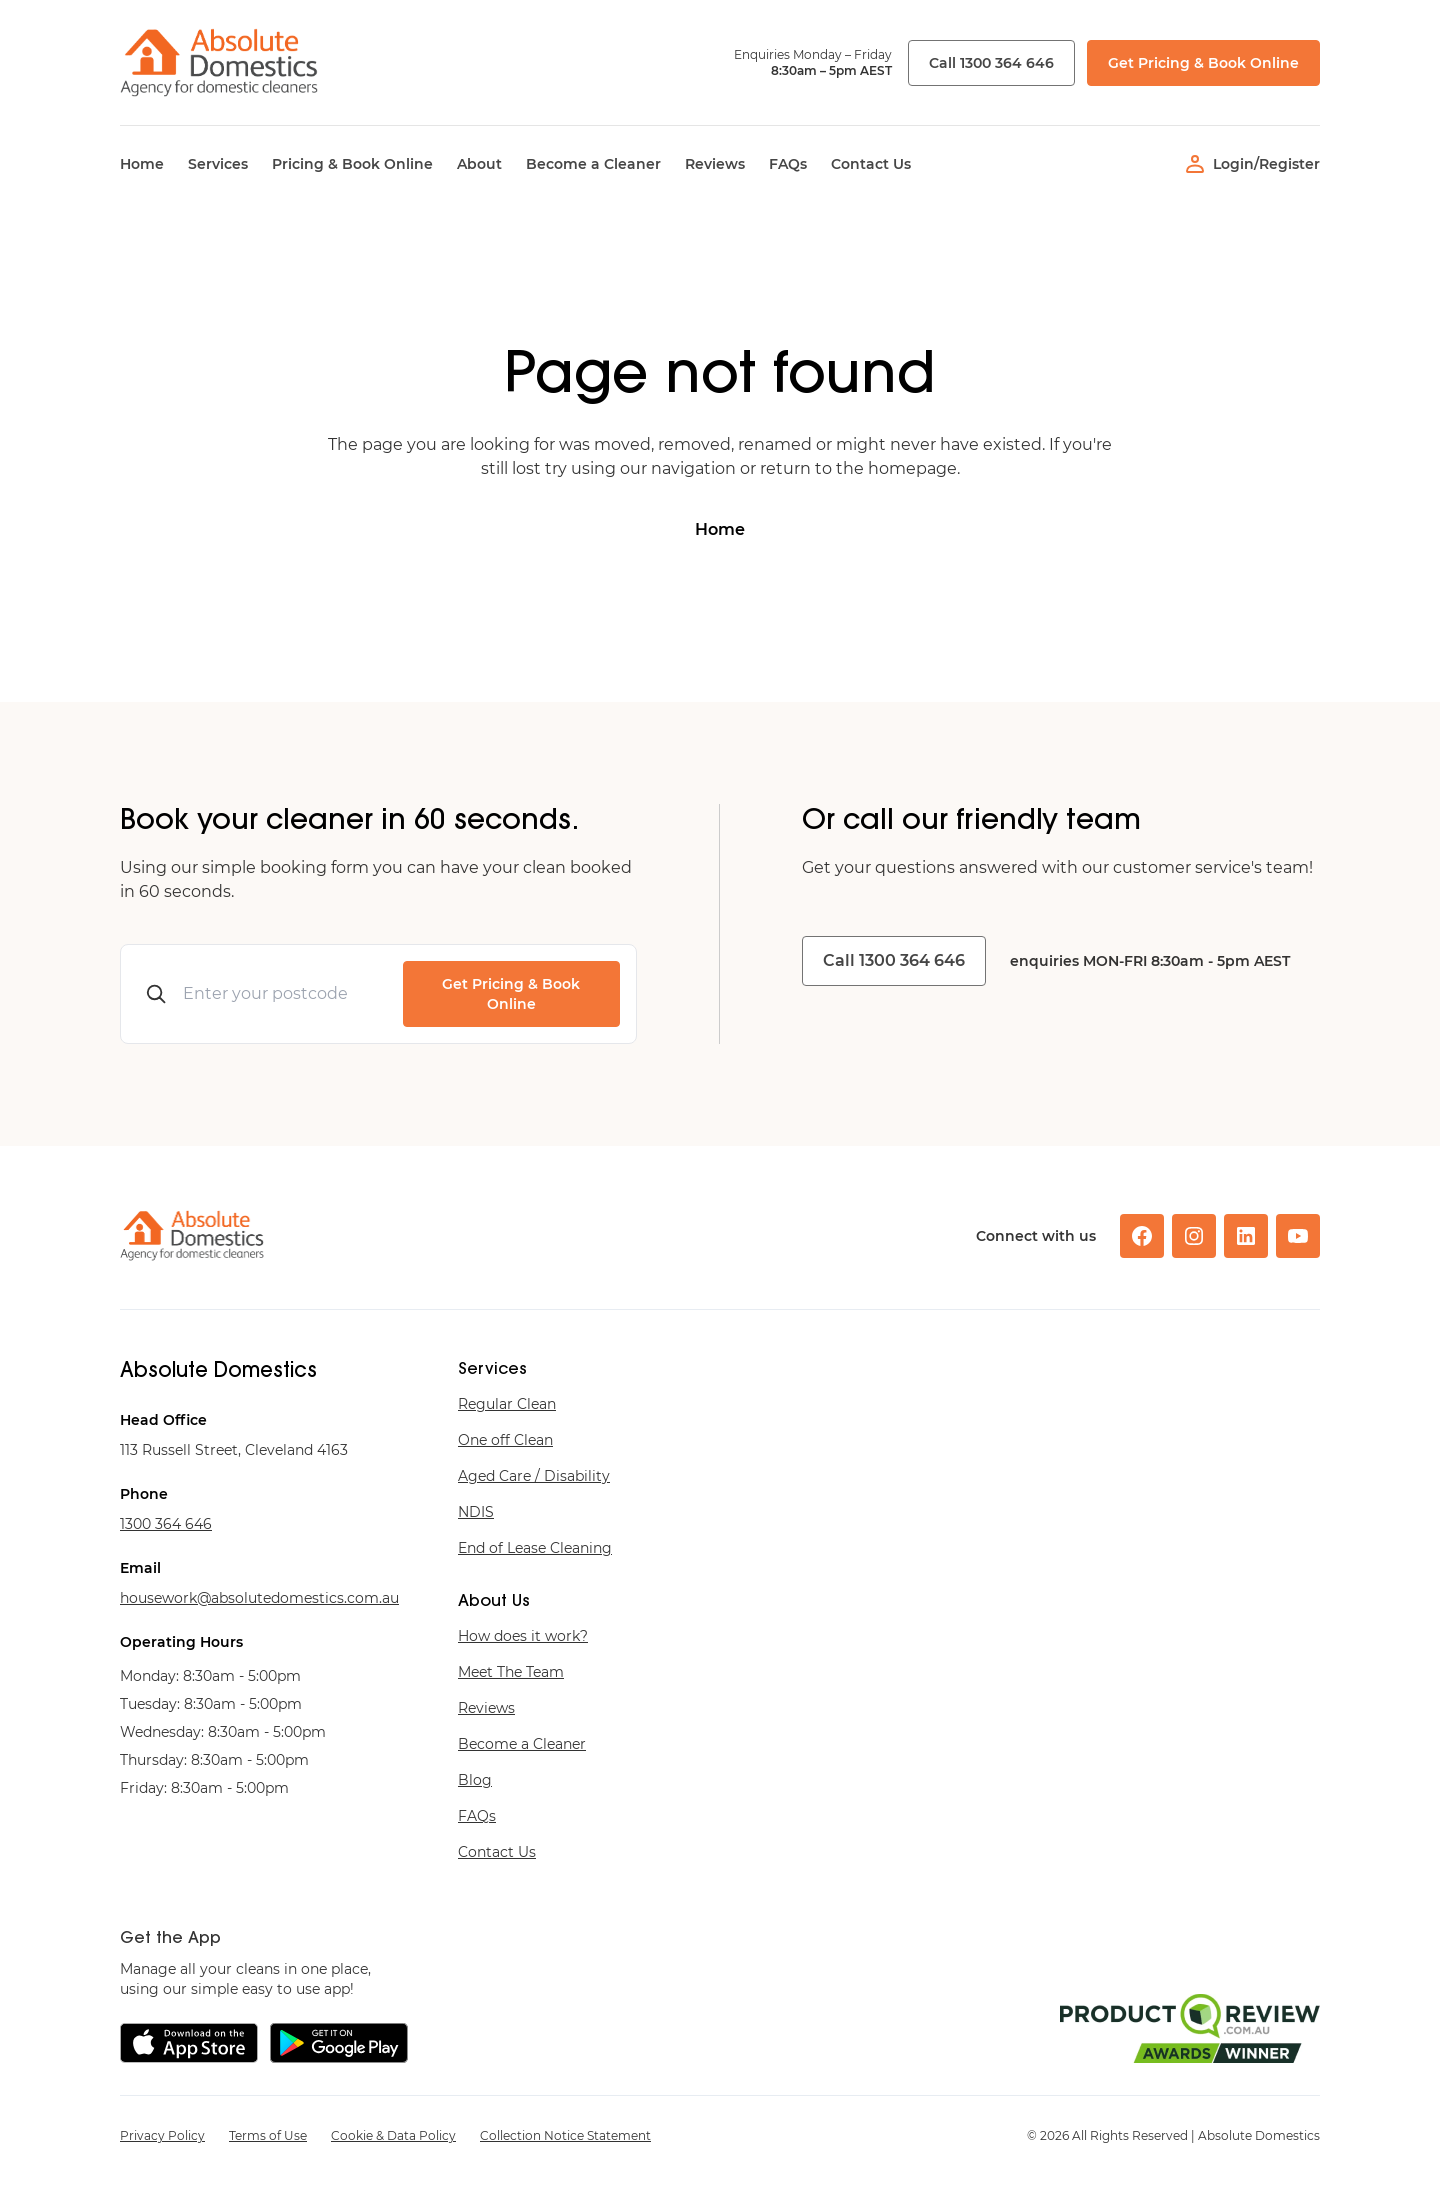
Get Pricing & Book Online (1203, 63)
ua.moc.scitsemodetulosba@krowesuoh (259, 1598)
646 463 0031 (166, 1524)
